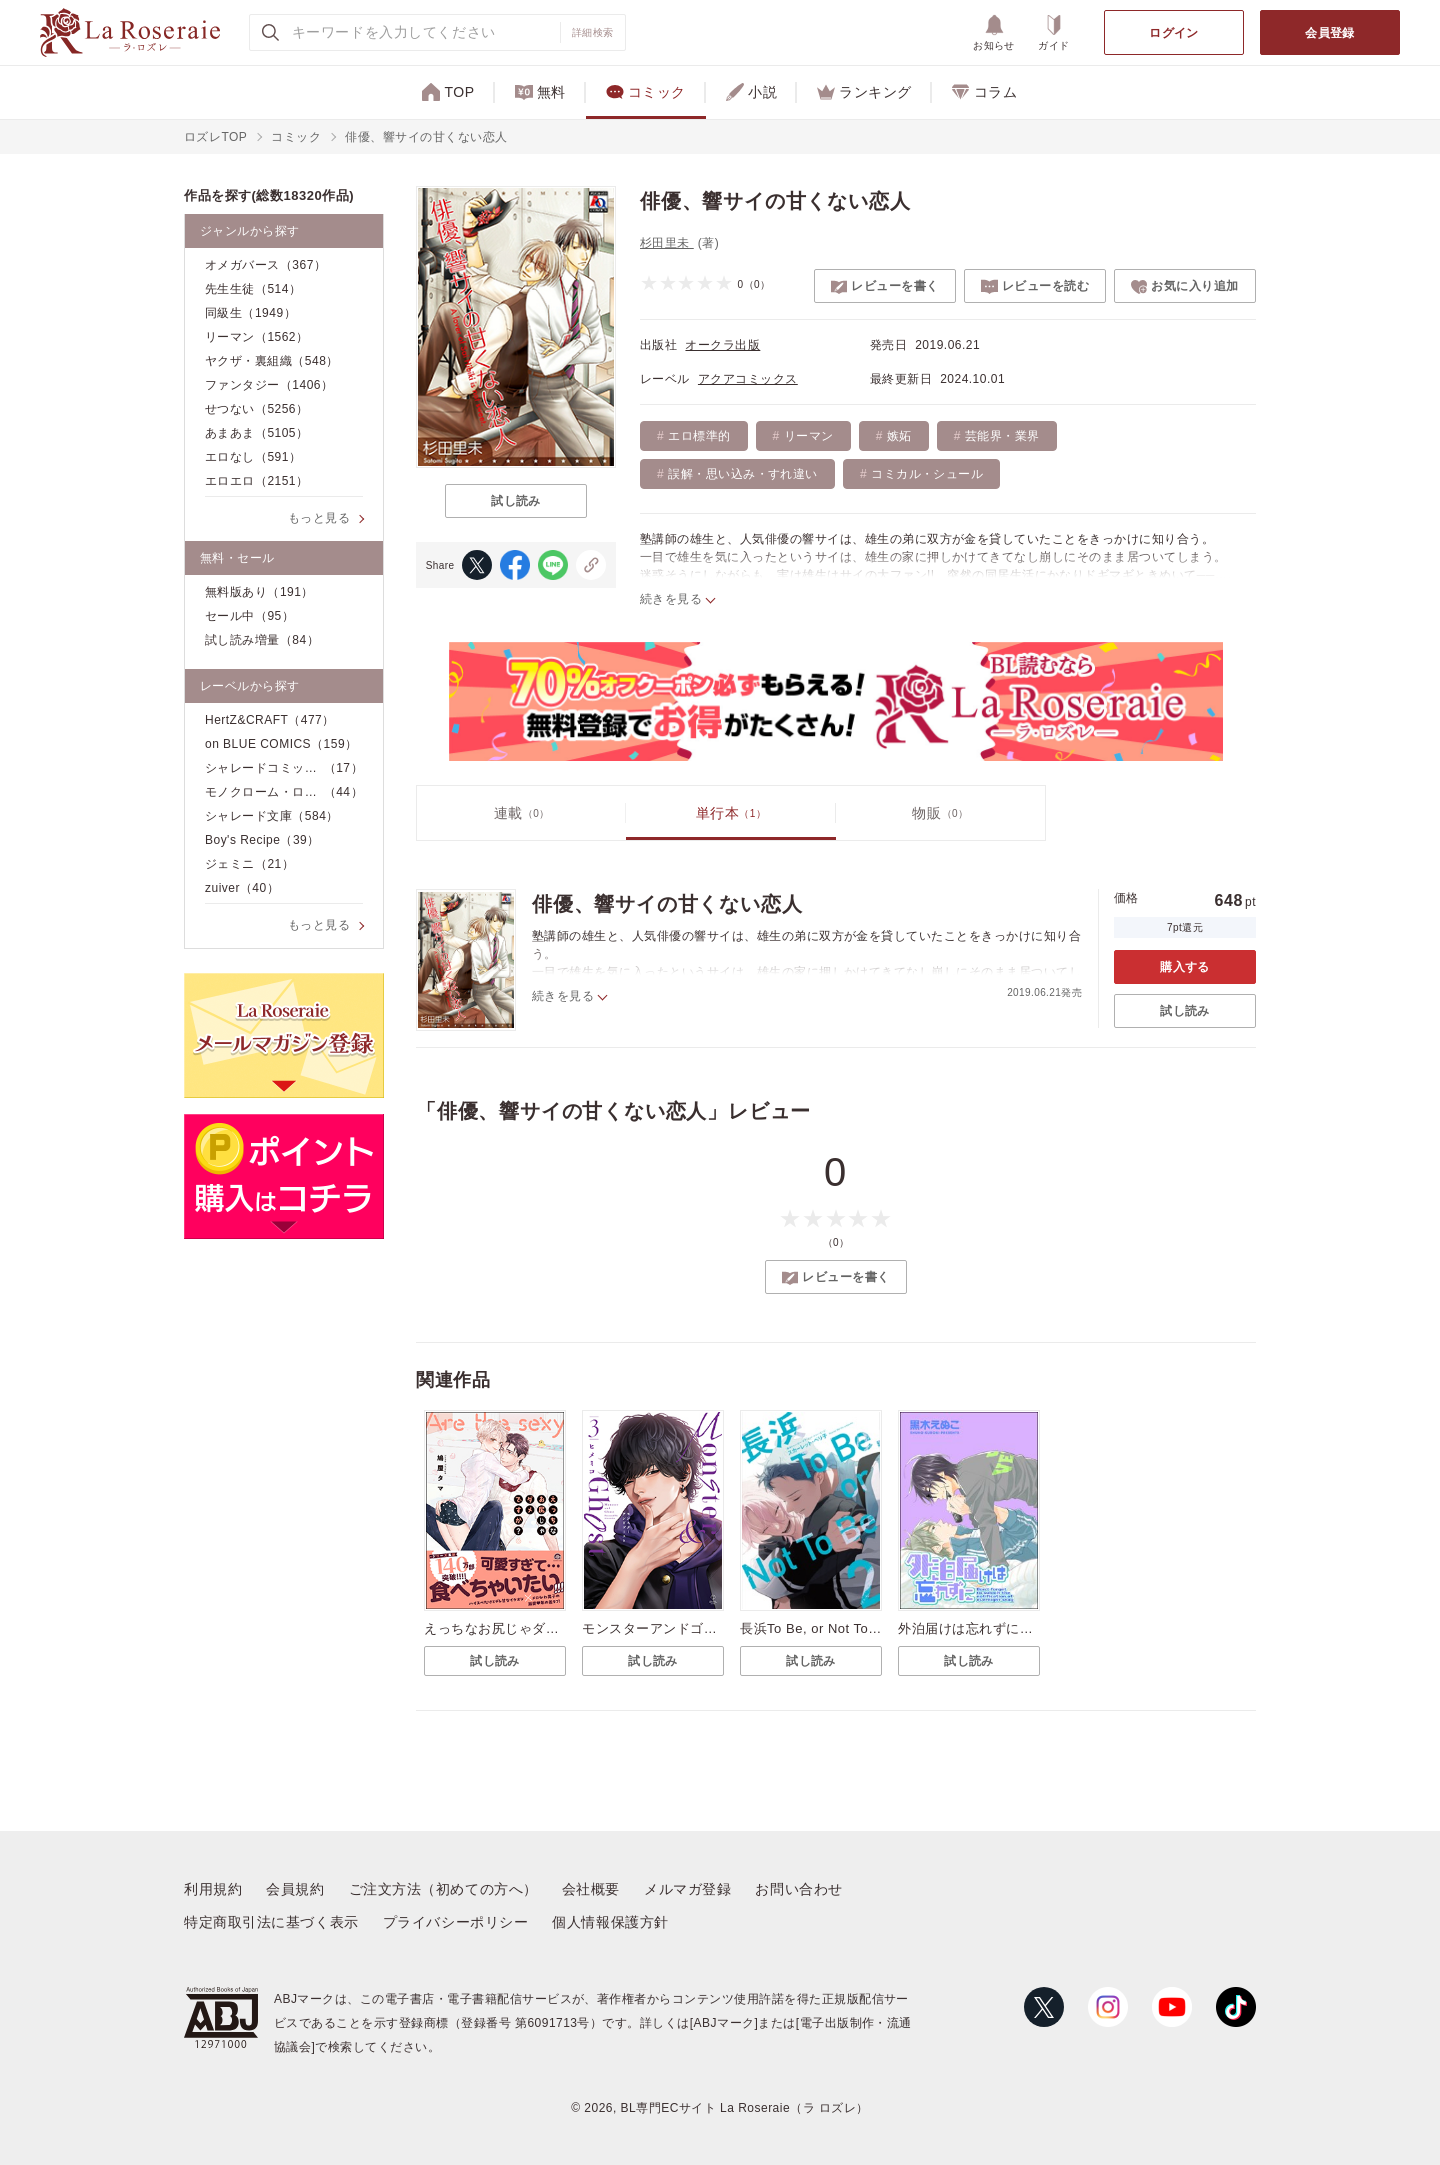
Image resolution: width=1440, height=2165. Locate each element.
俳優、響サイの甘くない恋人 (667, 904)
